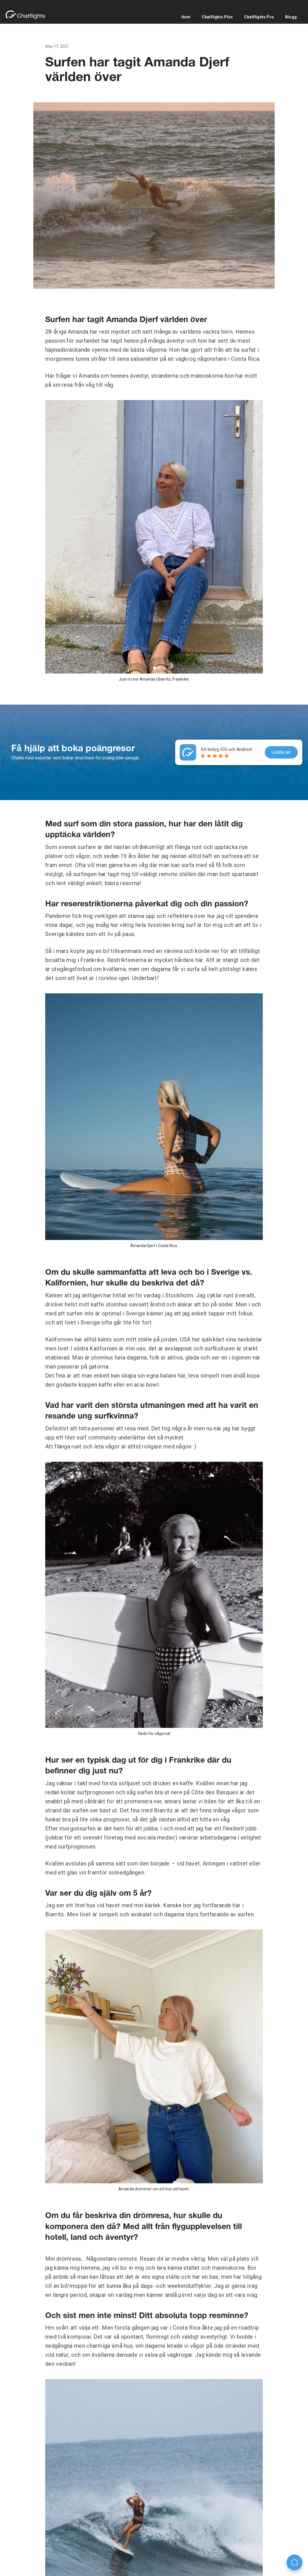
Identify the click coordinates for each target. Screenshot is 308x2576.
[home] (28, 15)
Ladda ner (281, 752)
